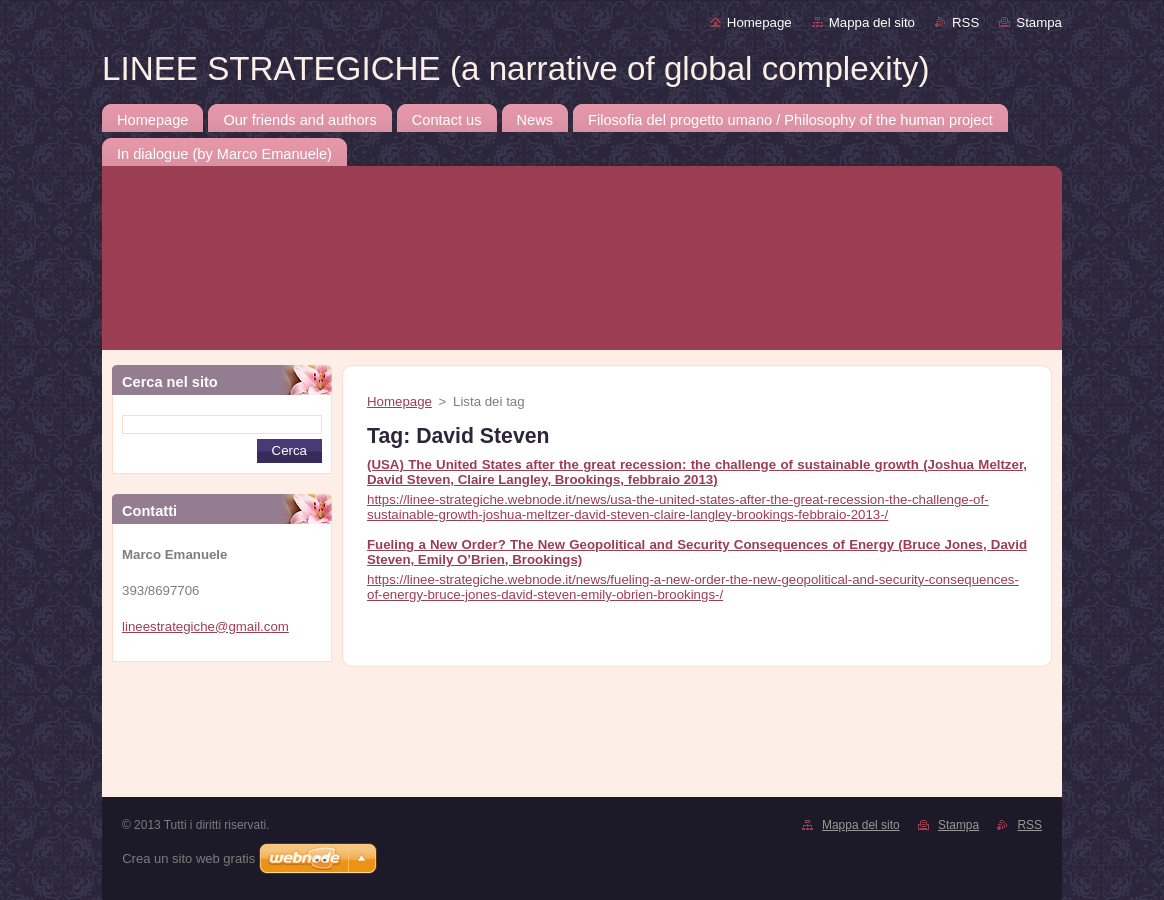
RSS (965, 22)
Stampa (1039, 22)
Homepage (759, 22)
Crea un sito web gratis (188, 858)
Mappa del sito (872, 22)
